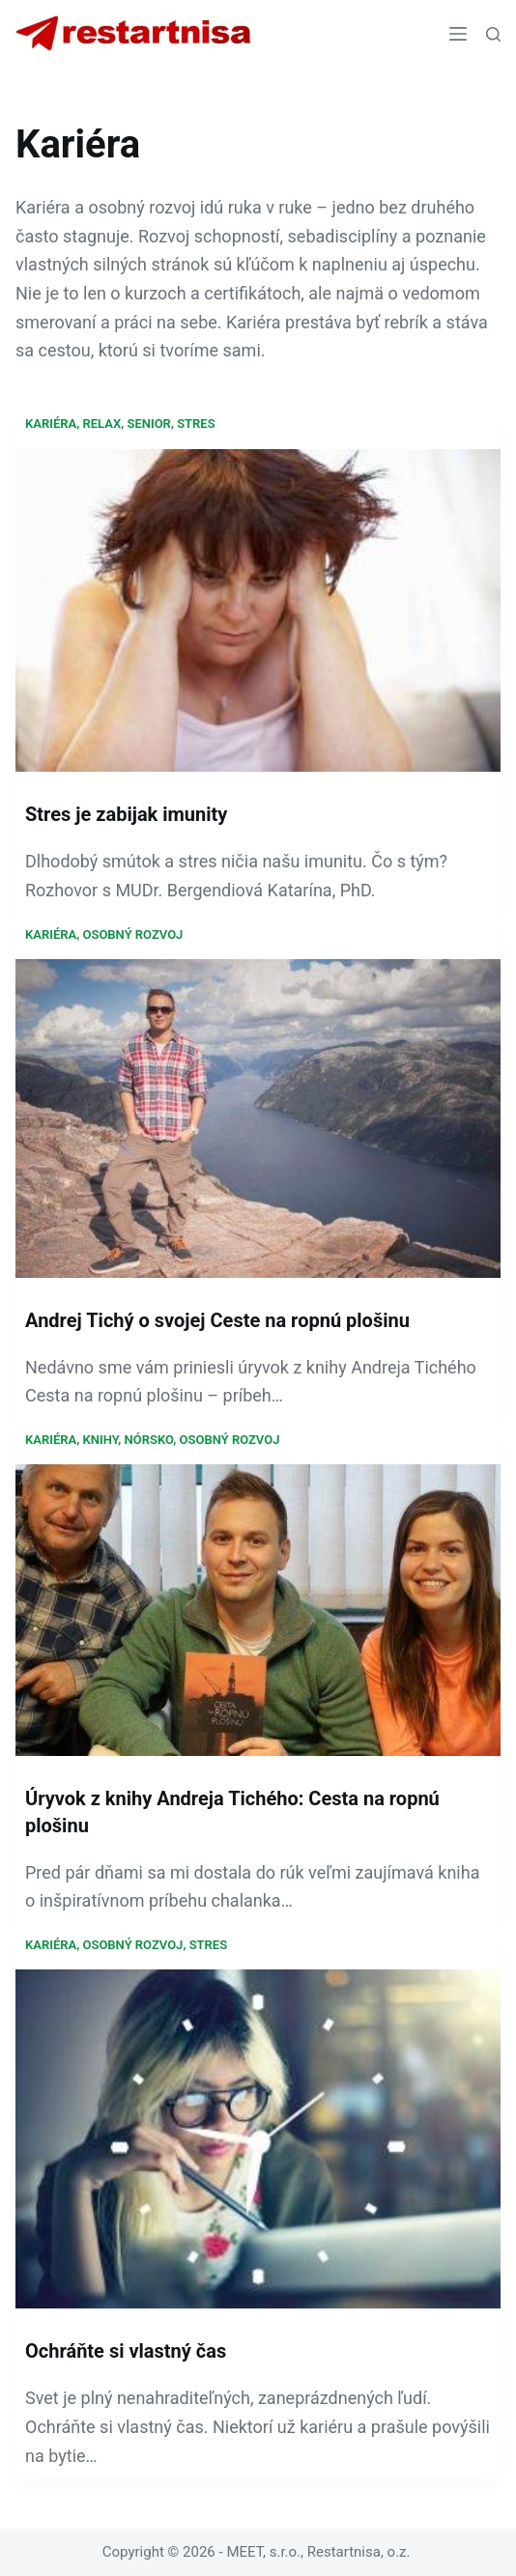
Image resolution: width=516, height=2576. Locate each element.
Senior (148, 423)
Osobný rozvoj (133, 934)
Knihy (101, 1439)
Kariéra (50, 423)
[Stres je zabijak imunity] (258, 611)
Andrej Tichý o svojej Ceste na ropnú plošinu (217, 1320)
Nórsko (149, 1439)
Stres (196, 423)
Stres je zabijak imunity (126, 814)
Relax (102, 423)
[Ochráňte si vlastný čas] (258, 2138)
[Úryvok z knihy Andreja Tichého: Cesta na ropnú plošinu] (258, 1609)
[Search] (493, 34)
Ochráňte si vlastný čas (125, 2351)
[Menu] (458, 33)
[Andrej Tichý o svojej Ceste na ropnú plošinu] (258, 1118)
